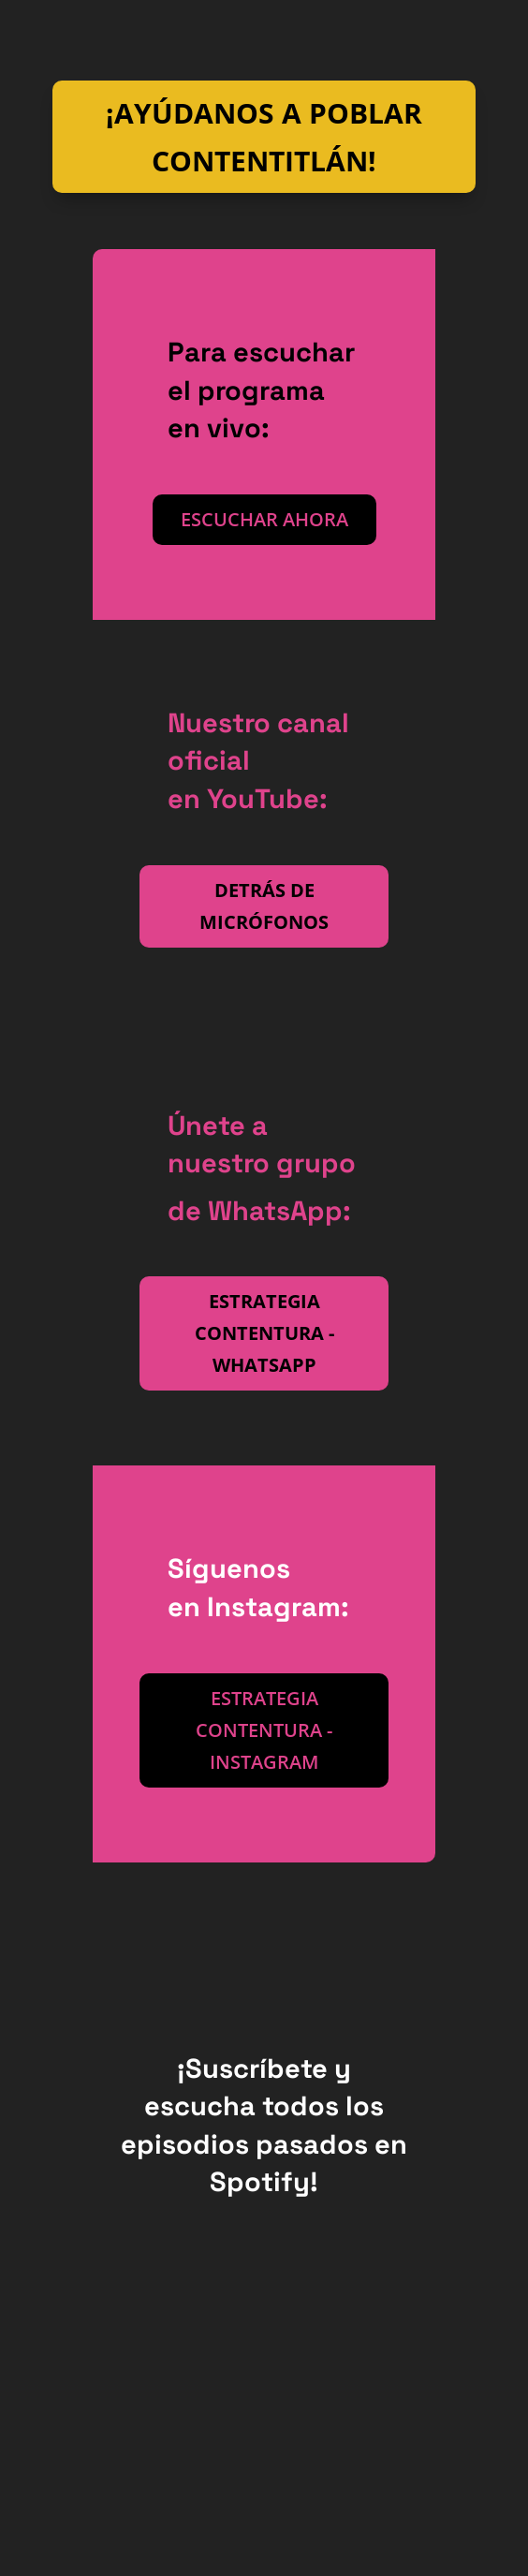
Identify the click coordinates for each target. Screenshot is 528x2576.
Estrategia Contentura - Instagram (264, 1729)
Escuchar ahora (264, 519)
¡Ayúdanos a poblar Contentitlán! (264, 137)
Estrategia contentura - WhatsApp (264, 1332)
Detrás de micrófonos (264, 906)
